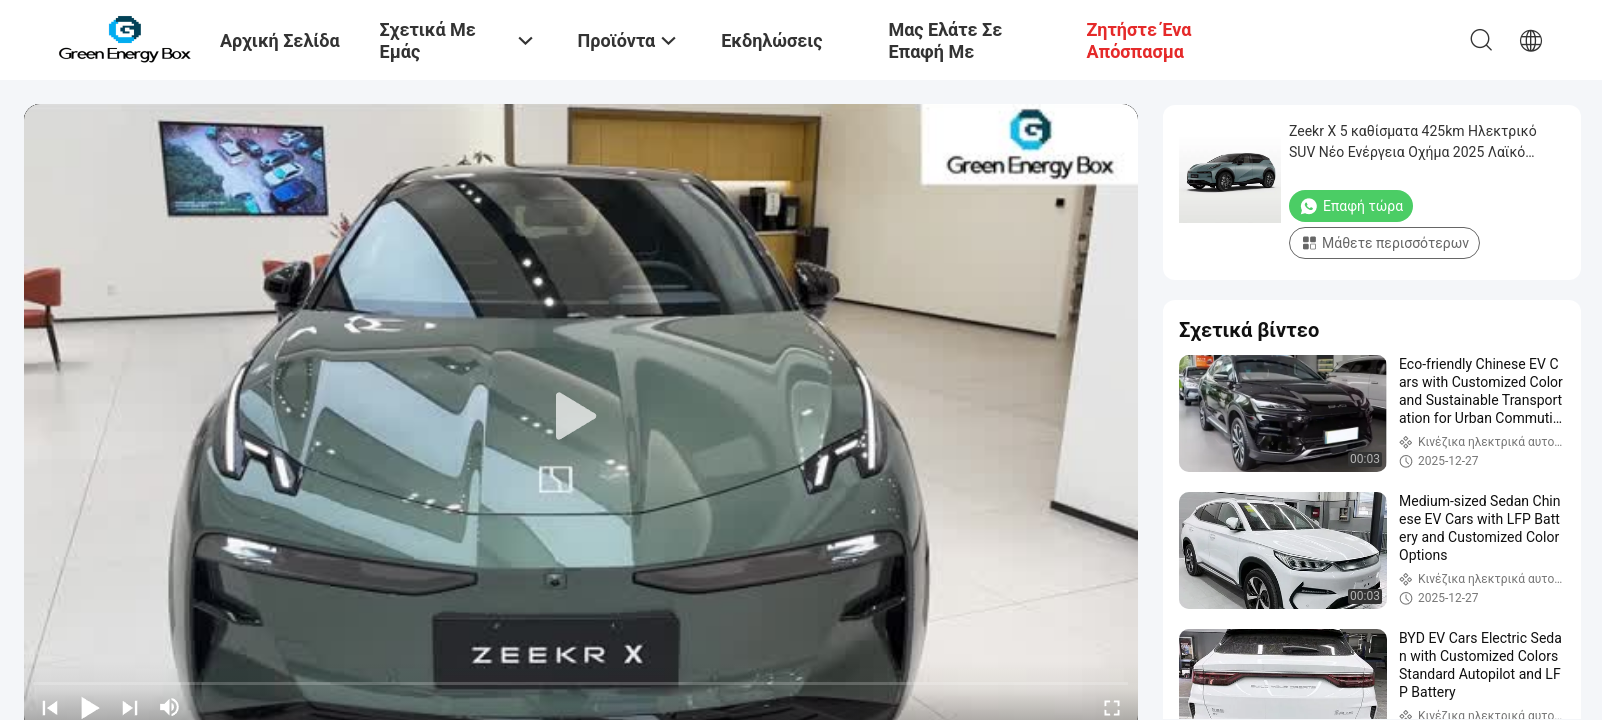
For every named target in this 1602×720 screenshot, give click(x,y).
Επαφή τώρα (1351, 206)
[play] (581, 417)
